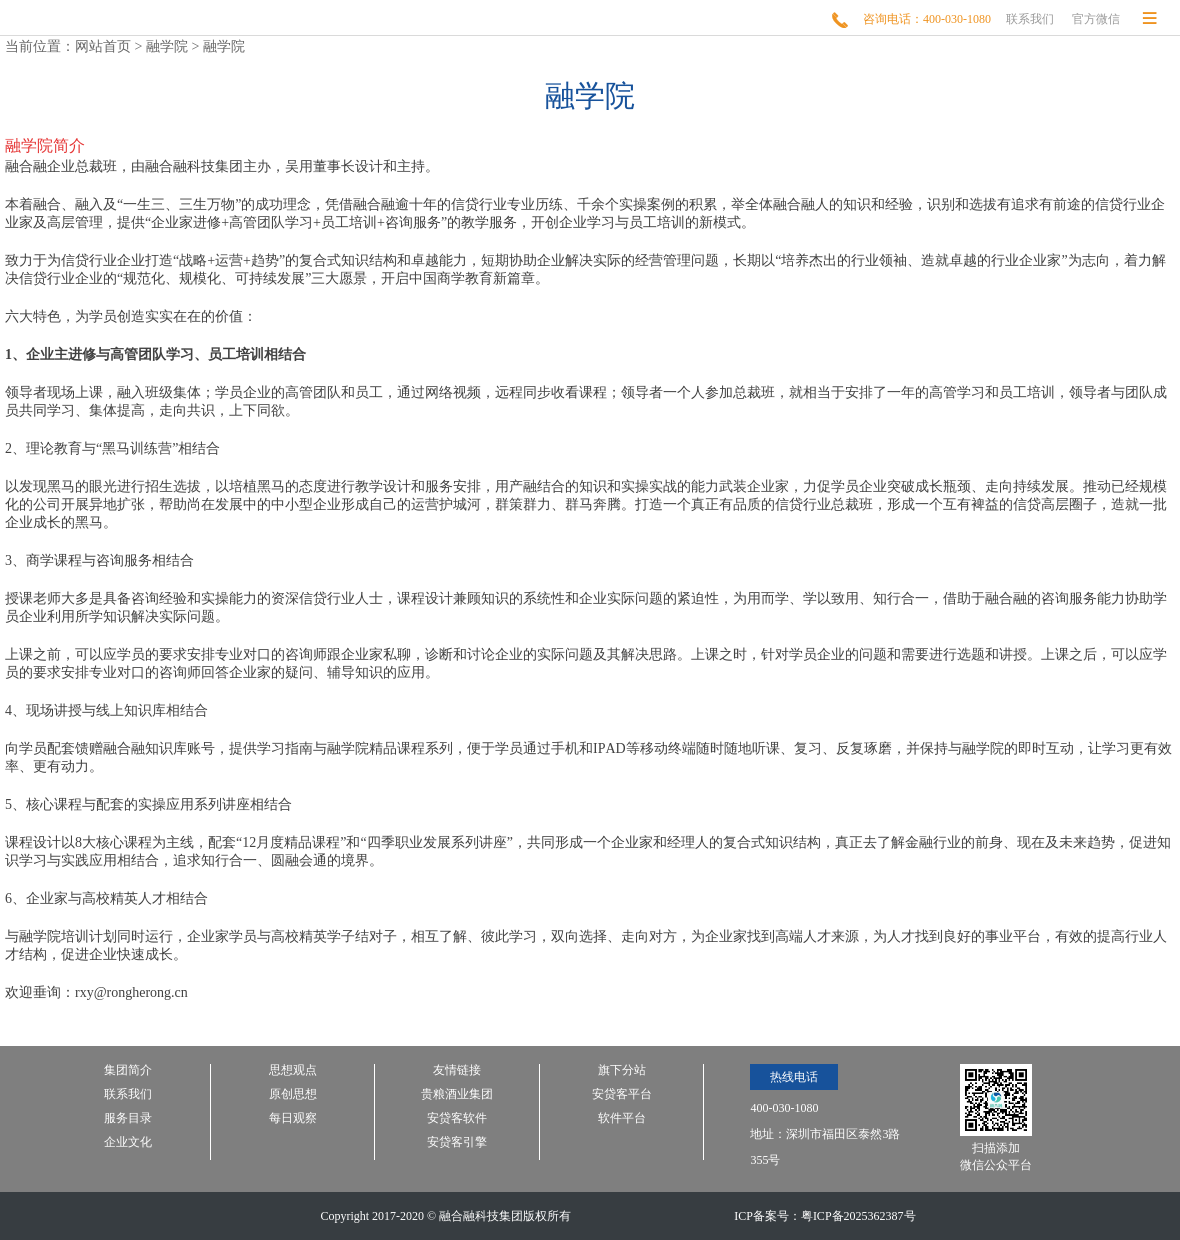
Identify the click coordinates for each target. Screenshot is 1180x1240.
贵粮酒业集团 (457, 1094)
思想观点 (293, 1070)
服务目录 (128, 1118)
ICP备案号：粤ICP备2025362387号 (824, 1216)
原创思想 (293, 1094)
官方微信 (1096, 19)
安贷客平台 (622, 1094)
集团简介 (128, 1070)
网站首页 (103, 46)
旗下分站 (622, 1070)
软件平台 (622, 1118)
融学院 (167, 46)
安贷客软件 (457, 1118)
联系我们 (1030, 19)
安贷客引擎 (457, 1142)
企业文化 (128, 1142)
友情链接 (457, 1070)
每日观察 (293, 1118)
